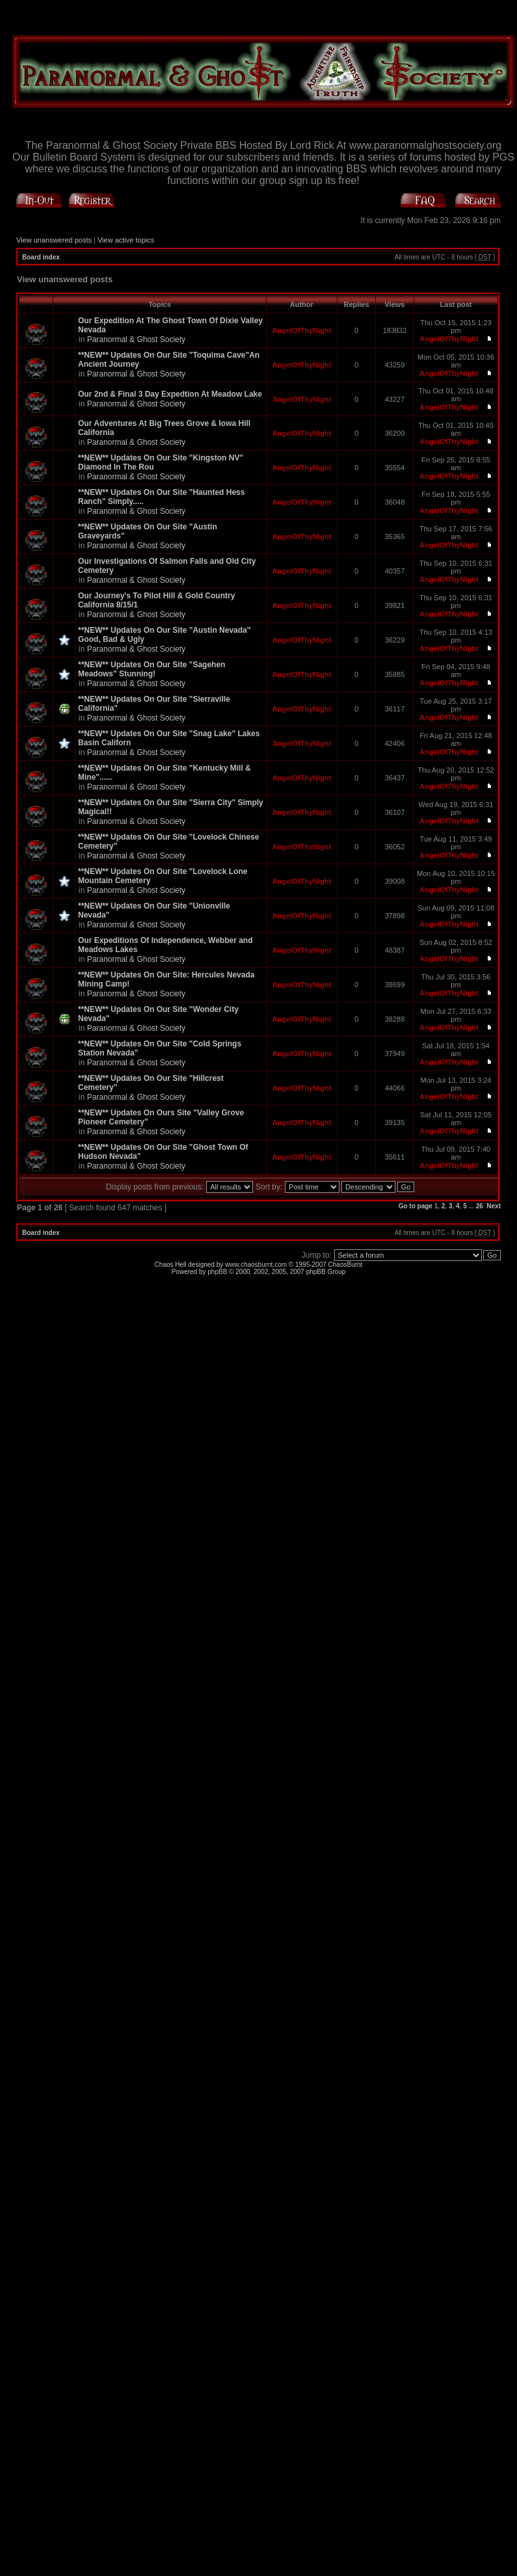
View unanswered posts (54, 240)
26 (479, 1206)
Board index (41, 257)
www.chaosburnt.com (256, 1264)
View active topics (126, 240)
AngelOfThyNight (301, 330)
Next (493, 1206)
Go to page (415, 1206)
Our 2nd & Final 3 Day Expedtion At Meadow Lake (170, 394)
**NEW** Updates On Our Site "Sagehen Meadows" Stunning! (151, 669)
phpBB (217, 1271)
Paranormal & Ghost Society (136, 339)
